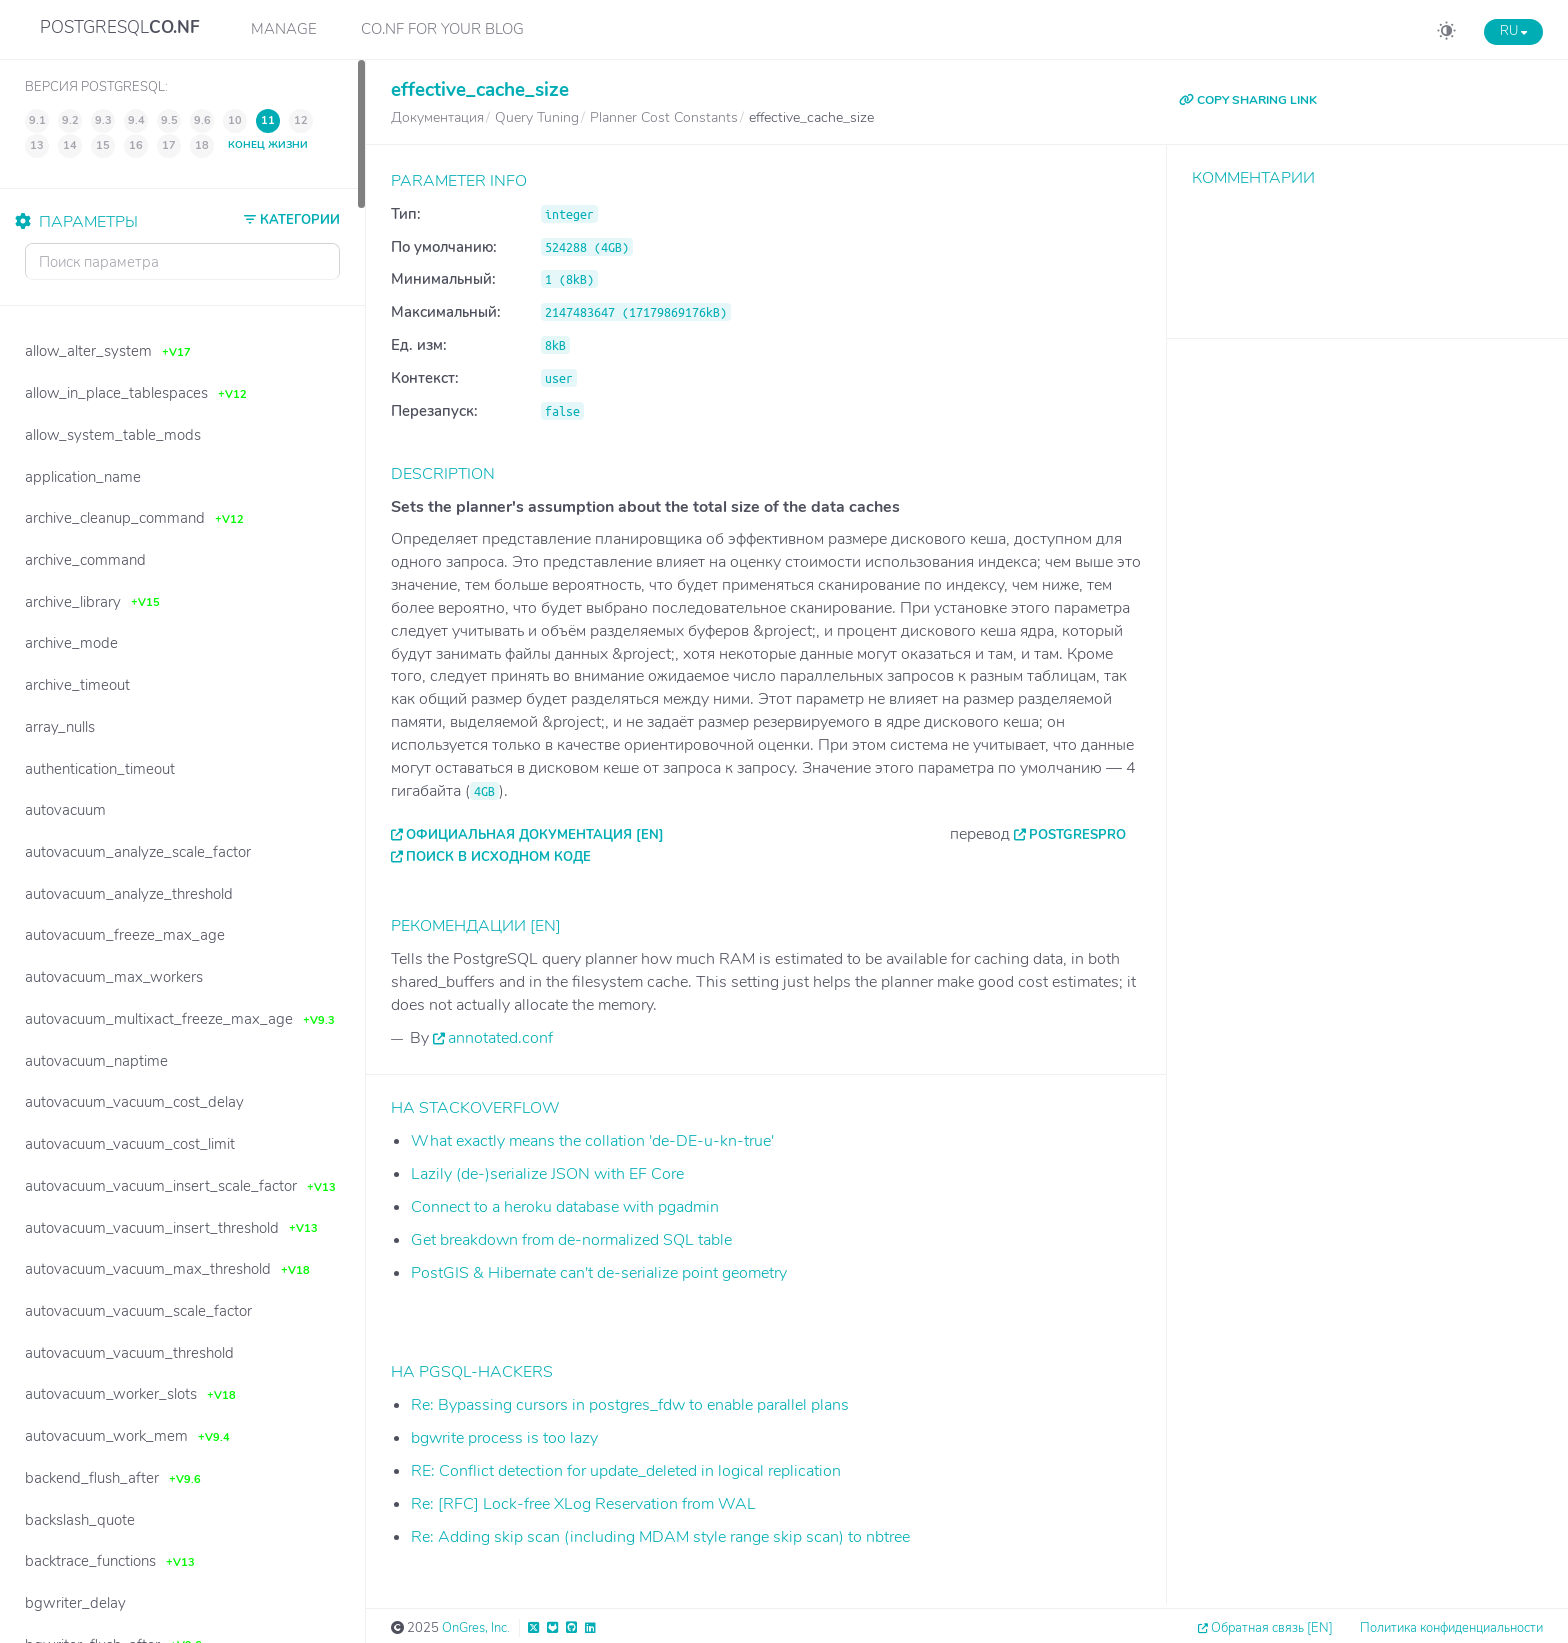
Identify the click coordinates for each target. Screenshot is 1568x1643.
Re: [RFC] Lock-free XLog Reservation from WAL (583, 1504)
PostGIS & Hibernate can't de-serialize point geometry (599, 1273)
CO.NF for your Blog (442, 29)
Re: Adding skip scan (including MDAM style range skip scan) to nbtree (660, 1537)
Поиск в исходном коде (498, 857)
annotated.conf (500, 1038)
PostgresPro (1077, 835)
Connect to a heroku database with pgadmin (565, 1207)
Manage (284, 29)
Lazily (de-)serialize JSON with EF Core (547, 1174)
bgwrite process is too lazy (504, 1438)
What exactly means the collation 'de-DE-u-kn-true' (592, 1141)
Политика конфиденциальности (1451, 1628)
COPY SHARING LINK (1248, 100)
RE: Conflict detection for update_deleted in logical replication (626, 1471)
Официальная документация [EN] (535, 835)
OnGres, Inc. (476, 1628)
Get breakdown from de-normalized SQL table (571, 1240)
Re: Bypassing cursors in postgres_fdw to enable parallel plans (630, 1405)
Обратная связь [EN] (1272, 1628)
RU (1513, 31)
